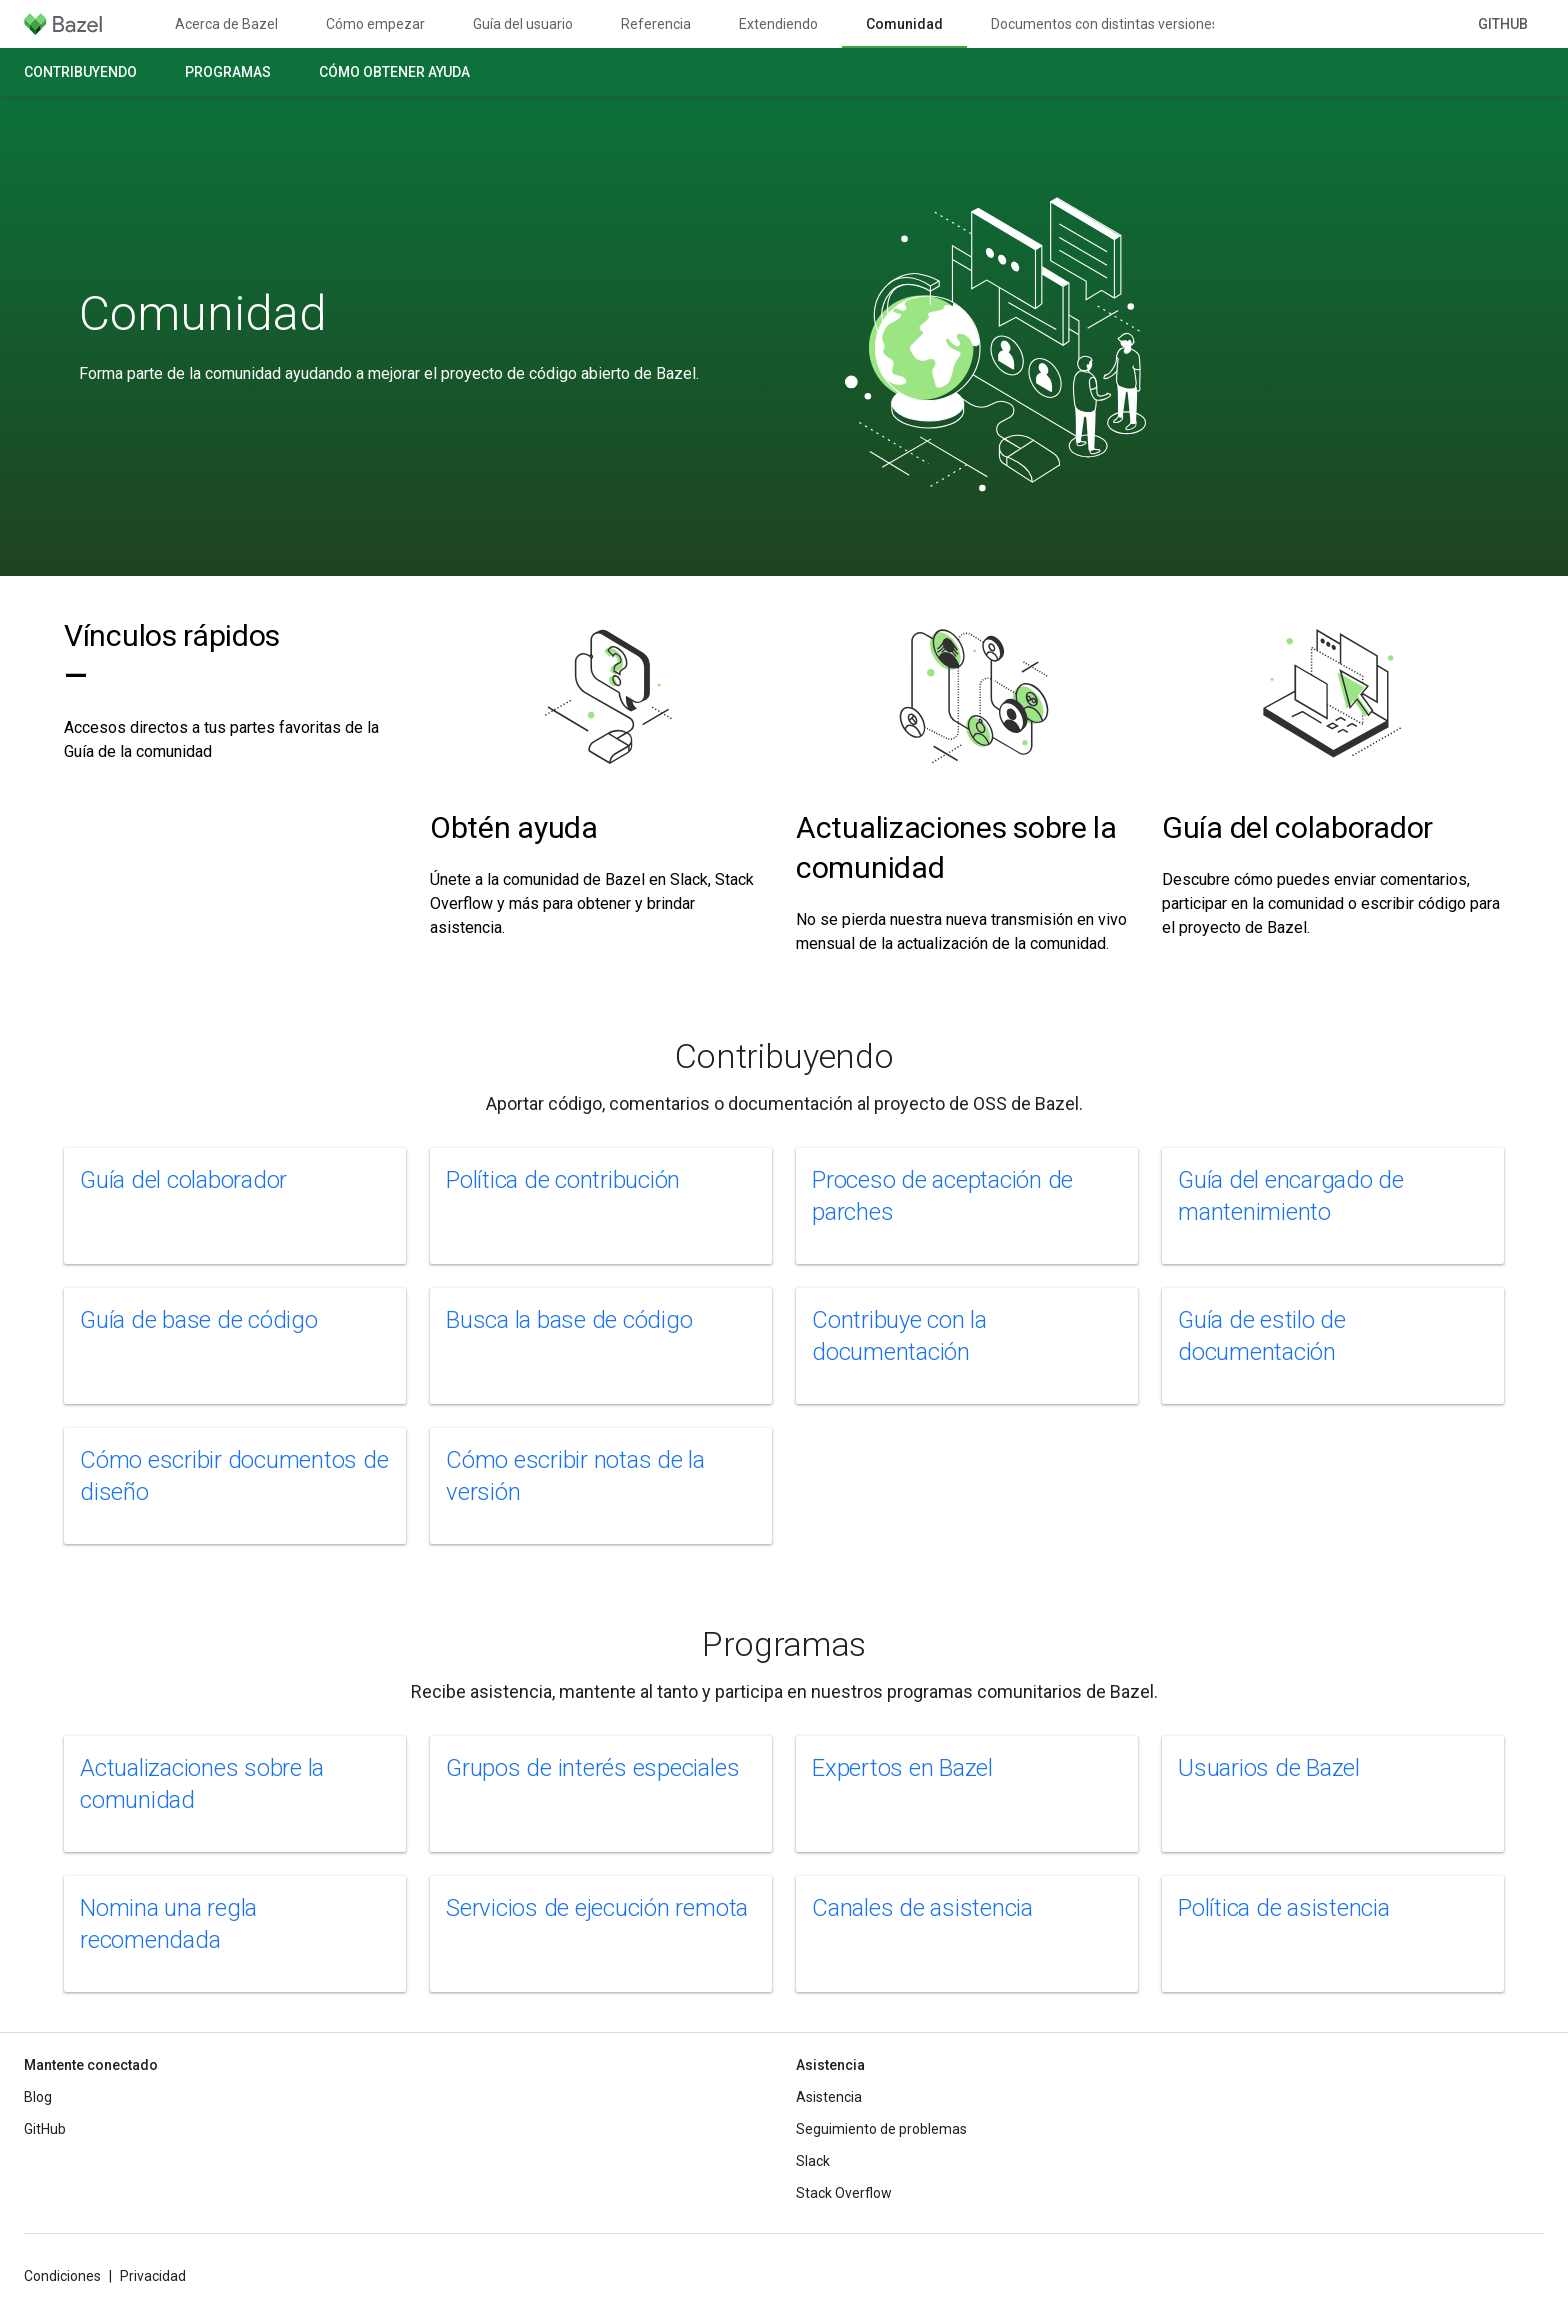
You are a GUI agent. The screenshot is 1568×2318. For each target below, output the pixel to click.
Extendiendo (778, 24)
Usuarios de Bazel (1269, 1768)
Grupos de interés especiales (592, 1768)
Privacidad (153, 2276)
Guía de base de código (199, 1320)
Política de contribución (563, 1180)
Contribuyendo (80, 72)
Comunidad (203, 314)
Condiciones (62, 2276)
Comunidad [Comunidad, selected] (904, 24)
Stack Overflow (844, 2193)
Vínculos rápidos (172, 655)
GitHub (1503, 24)
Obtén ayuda (514, 827)
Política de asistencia (1284, 1908)
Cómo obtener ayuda (394, 72)
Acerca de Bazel (226, 24)
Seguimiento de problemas (881, 2129)
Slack (813, 2161)
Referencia (656, 24)
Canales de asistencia (922, 1908)
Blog (38, 2097)
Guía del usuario (523, 24)
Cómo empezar (375, 24)
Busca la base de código (569, 1320)
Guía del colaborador (1297, 827)
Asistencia (829, 2097)
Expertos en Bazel (902, 1768)
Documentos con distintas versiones (1105, 24)
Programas (228, 72)
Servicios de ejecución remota (597, 1908)
